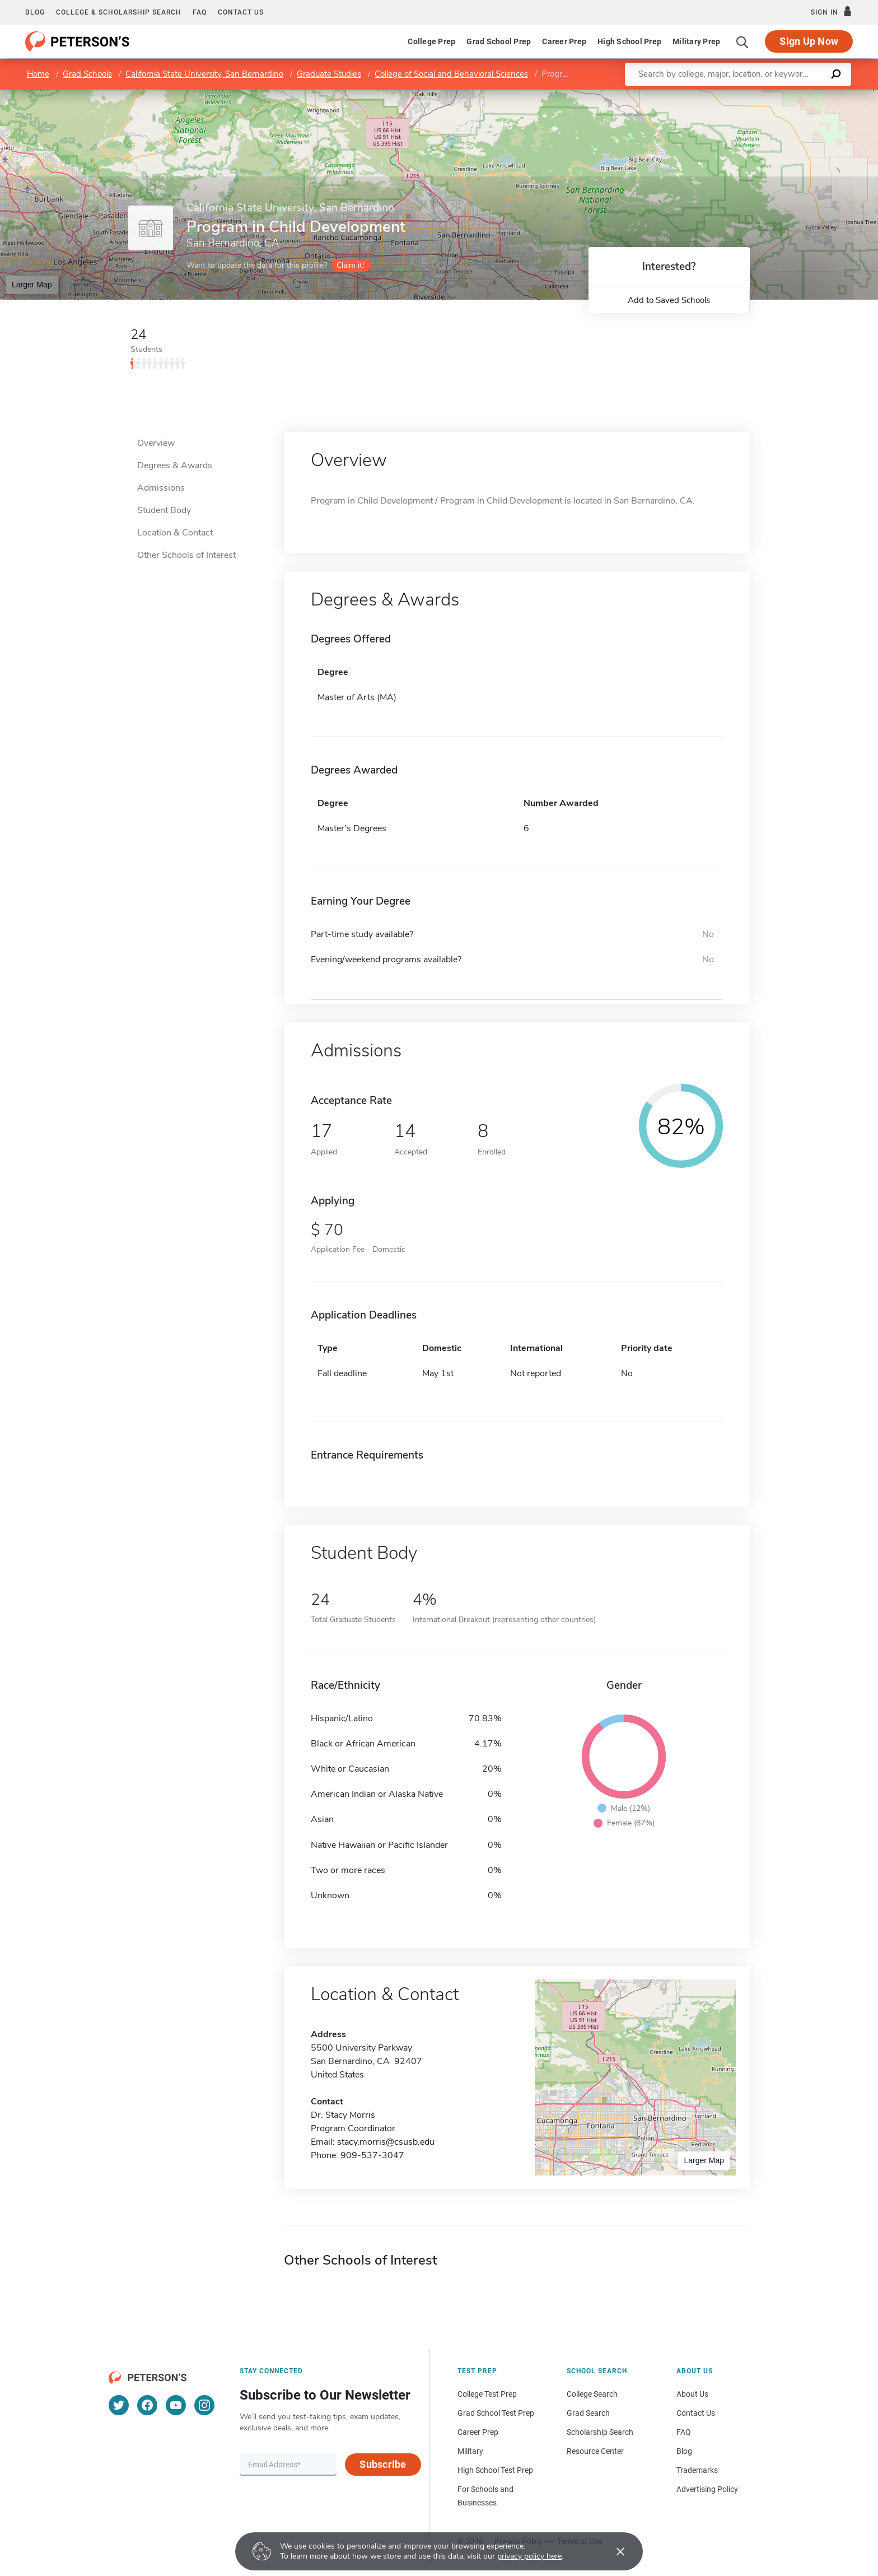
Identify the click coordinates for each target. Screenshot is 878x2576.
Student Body (164, 510)
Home (38, 74)
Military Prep (696, 41)
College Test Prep (487, 2393)
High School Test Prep (495, 2470)
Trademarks (697, 2470)
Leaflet (742, 95)
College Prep (431, 41)
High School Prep (629, 41)
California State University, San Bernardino (204, 74)
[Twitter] (119, 2405)
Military (470, 2451)
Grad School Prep (498, 41)
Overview (156, 443)
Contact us (241, 12)
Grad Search (588, 2413)
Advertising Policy (707, 2489)
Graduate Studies (329, 74)
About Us (692, 2393)
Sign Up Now (808, 41)
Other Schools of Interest (186, 555)
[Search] (742, 41)
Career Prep (564, 41)
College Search (592, 2393)
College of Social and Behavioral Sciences (451, 74)
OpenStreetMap (802, 95)
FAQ (200, 12)
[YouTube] (176, 2405)
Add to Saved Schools (669, 300)
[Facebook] (147, 2405)
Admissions (161, 488)
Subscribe (382, 2464)
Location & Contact (175, 533)
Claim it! (350, 265)
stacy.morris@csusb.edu (386, 2142)
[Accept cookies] (612, 2551)
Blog (35, 12)
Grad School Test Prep (495, 2413)
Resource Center (595, 2451)
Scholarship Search (600, 2432)
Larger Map (32, 284)
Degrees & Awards (174, 465)
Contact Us (695, 2413)
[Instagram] (204, 2405)
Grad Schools (87, 74)
